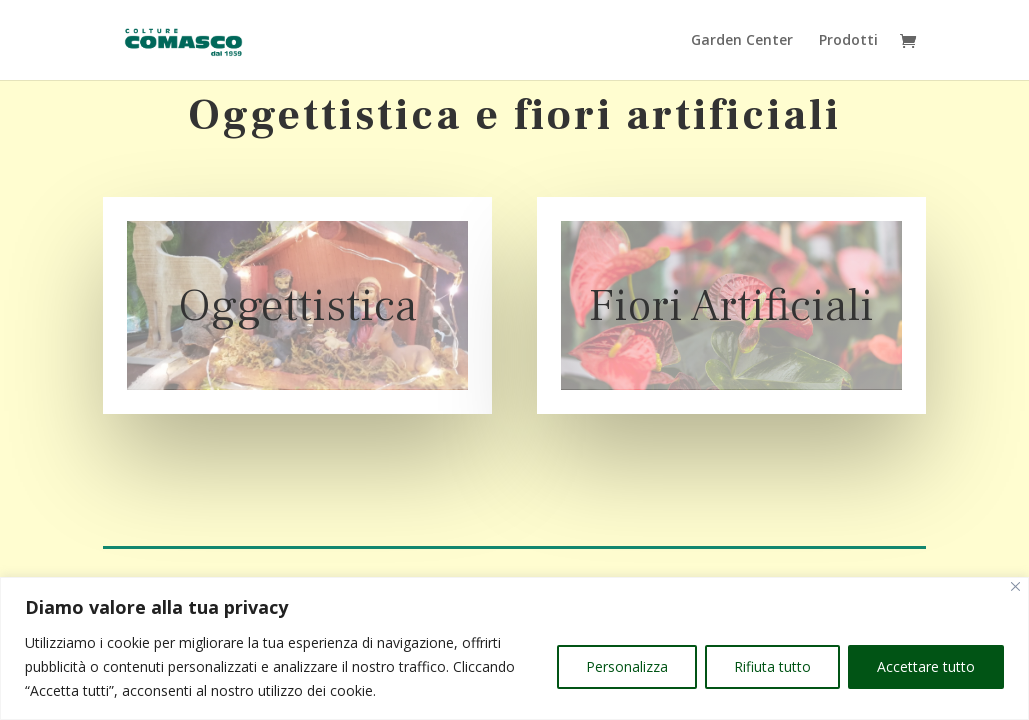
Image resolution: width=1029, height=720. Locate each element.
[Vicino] (1015, 586)
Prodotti (848, 41)
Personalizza (627, 666)
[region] (514, 648)
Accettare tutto (926, 666)
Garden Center (742, 41)
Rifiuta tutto (772, 666)
